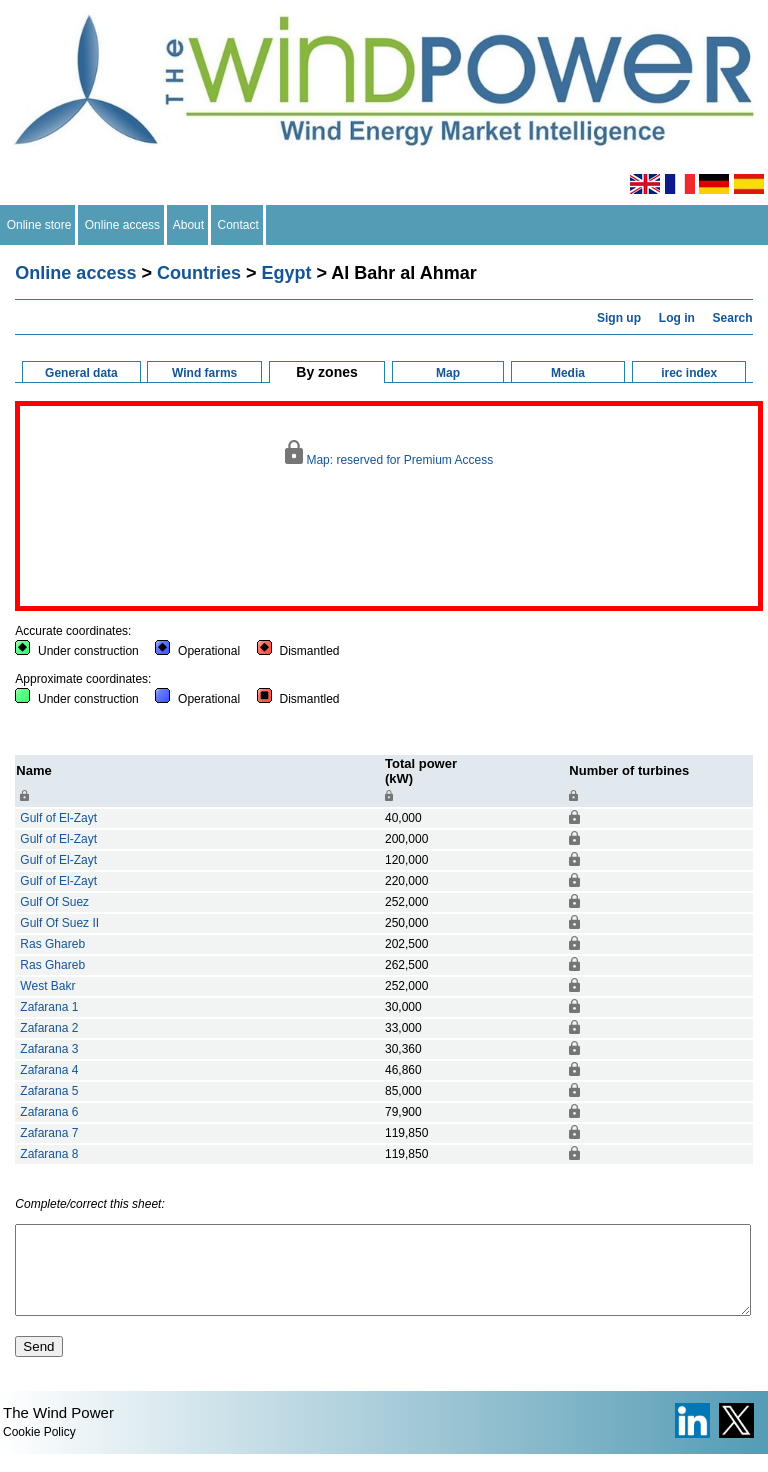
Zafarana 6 (49, 1112)
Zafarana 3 (49, 1049)
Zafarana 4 (49, 1070)
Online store (39, 225)
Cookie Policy (39, 1450)
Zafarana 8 (49, 1154)
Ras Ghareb (52, 944)
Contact (238, 225)
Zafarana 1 (49, 1007)
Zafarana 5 (49, 1091)
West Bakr (47, 986)
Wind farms (204, 373)
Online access (122, 225)
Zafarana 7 (49, 1133)
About (189, 225)
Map (448, 373)
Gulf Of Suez (54, 902)
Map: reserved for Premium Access (389, 453)
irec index (689, 373)
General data (81, 373)
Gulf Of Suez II (59, 923)
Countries (199, 273)
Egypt (286, 273)
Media (568, 373)
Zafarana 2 (49, 1028)
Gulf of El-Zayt (58, 818)
